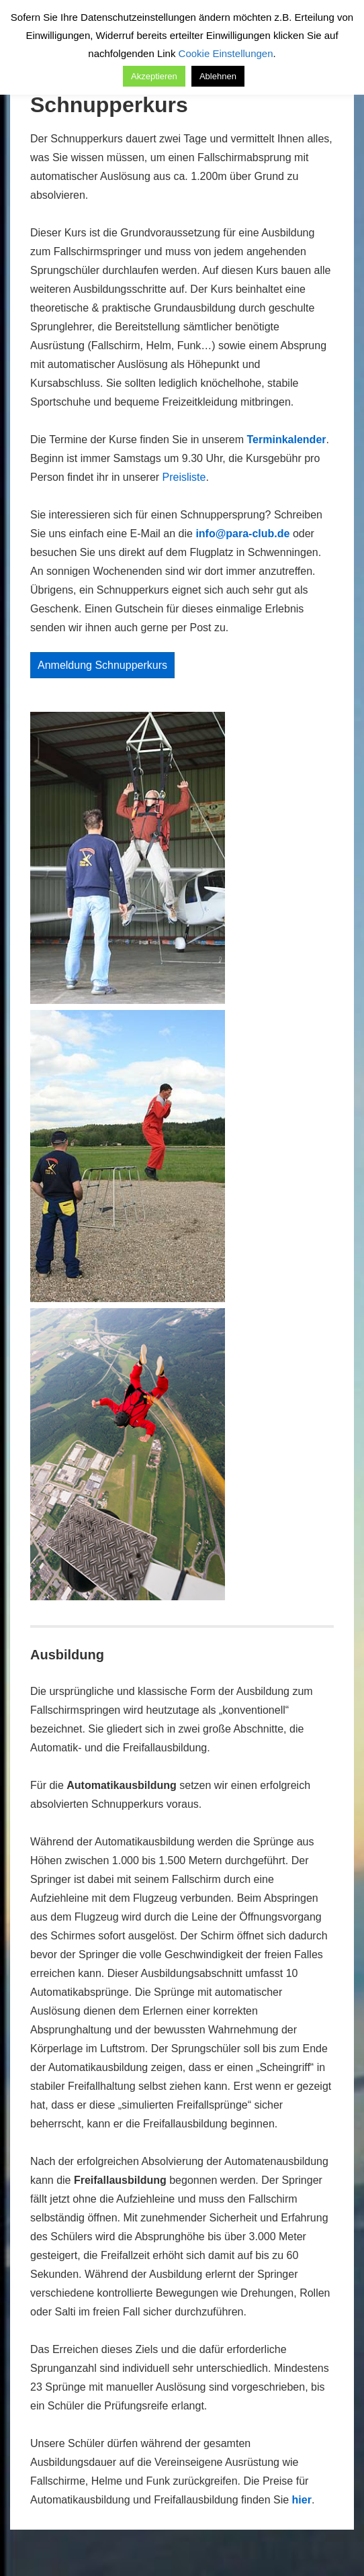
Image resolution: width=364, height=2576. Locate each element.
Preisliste (184, 477)
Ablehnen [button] (217, 76)
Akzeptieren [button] (154, 76)
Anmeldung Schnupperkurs (102, 665)
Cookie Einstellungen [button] (226, 53)
